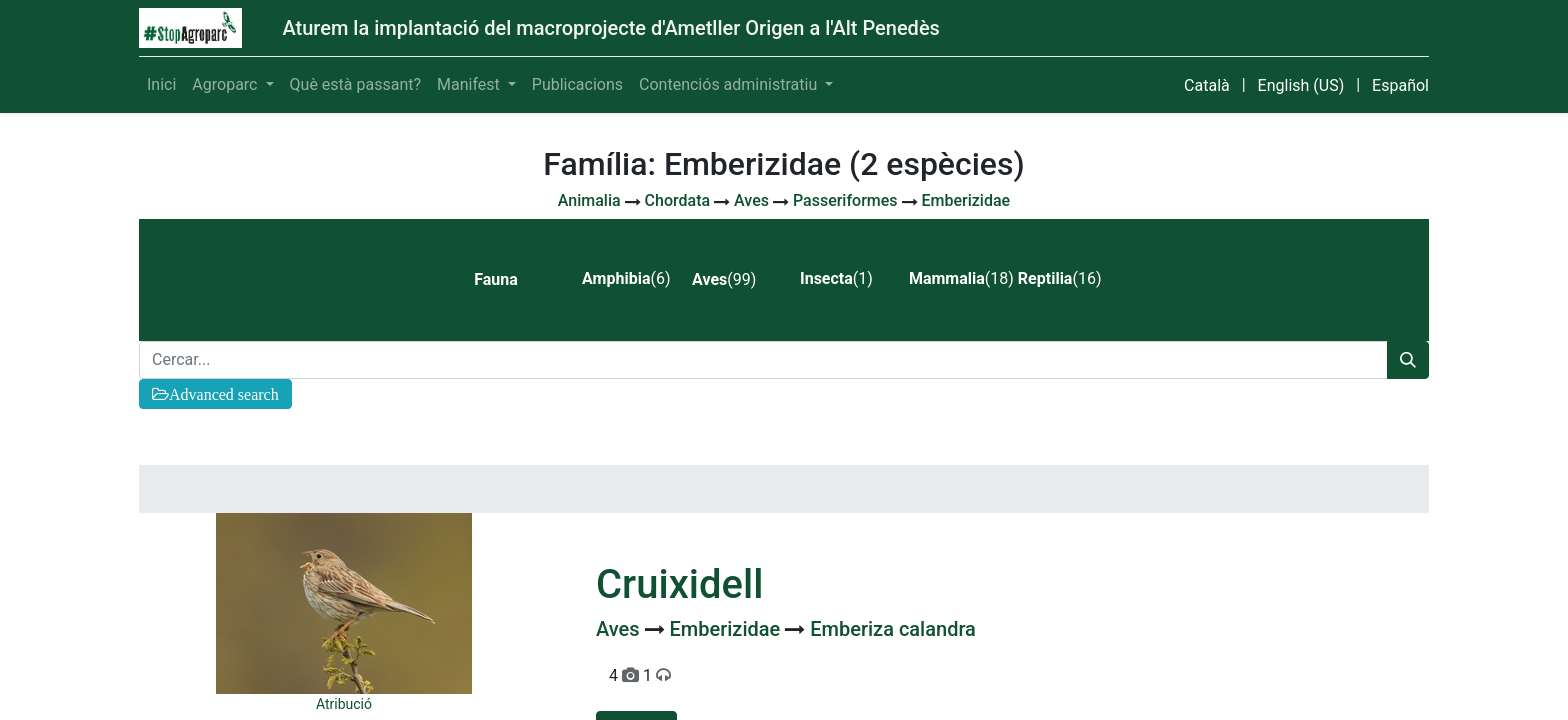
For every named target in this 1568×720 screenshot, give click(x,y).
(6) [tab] (626, 278)
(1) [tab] (836, 278)
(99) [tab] (724, 279)
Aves (620, 629)
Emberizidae (728, 629)
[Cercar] (1408, 360)
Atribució (344, 704)
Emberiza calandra (893, 629)
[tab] (511, 280)
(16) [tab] (1060, 278)
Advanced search (224, 394)
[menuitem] (161, 85)
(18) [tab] (955, 278)
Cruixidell (679, 584)
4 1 (640, 675)
